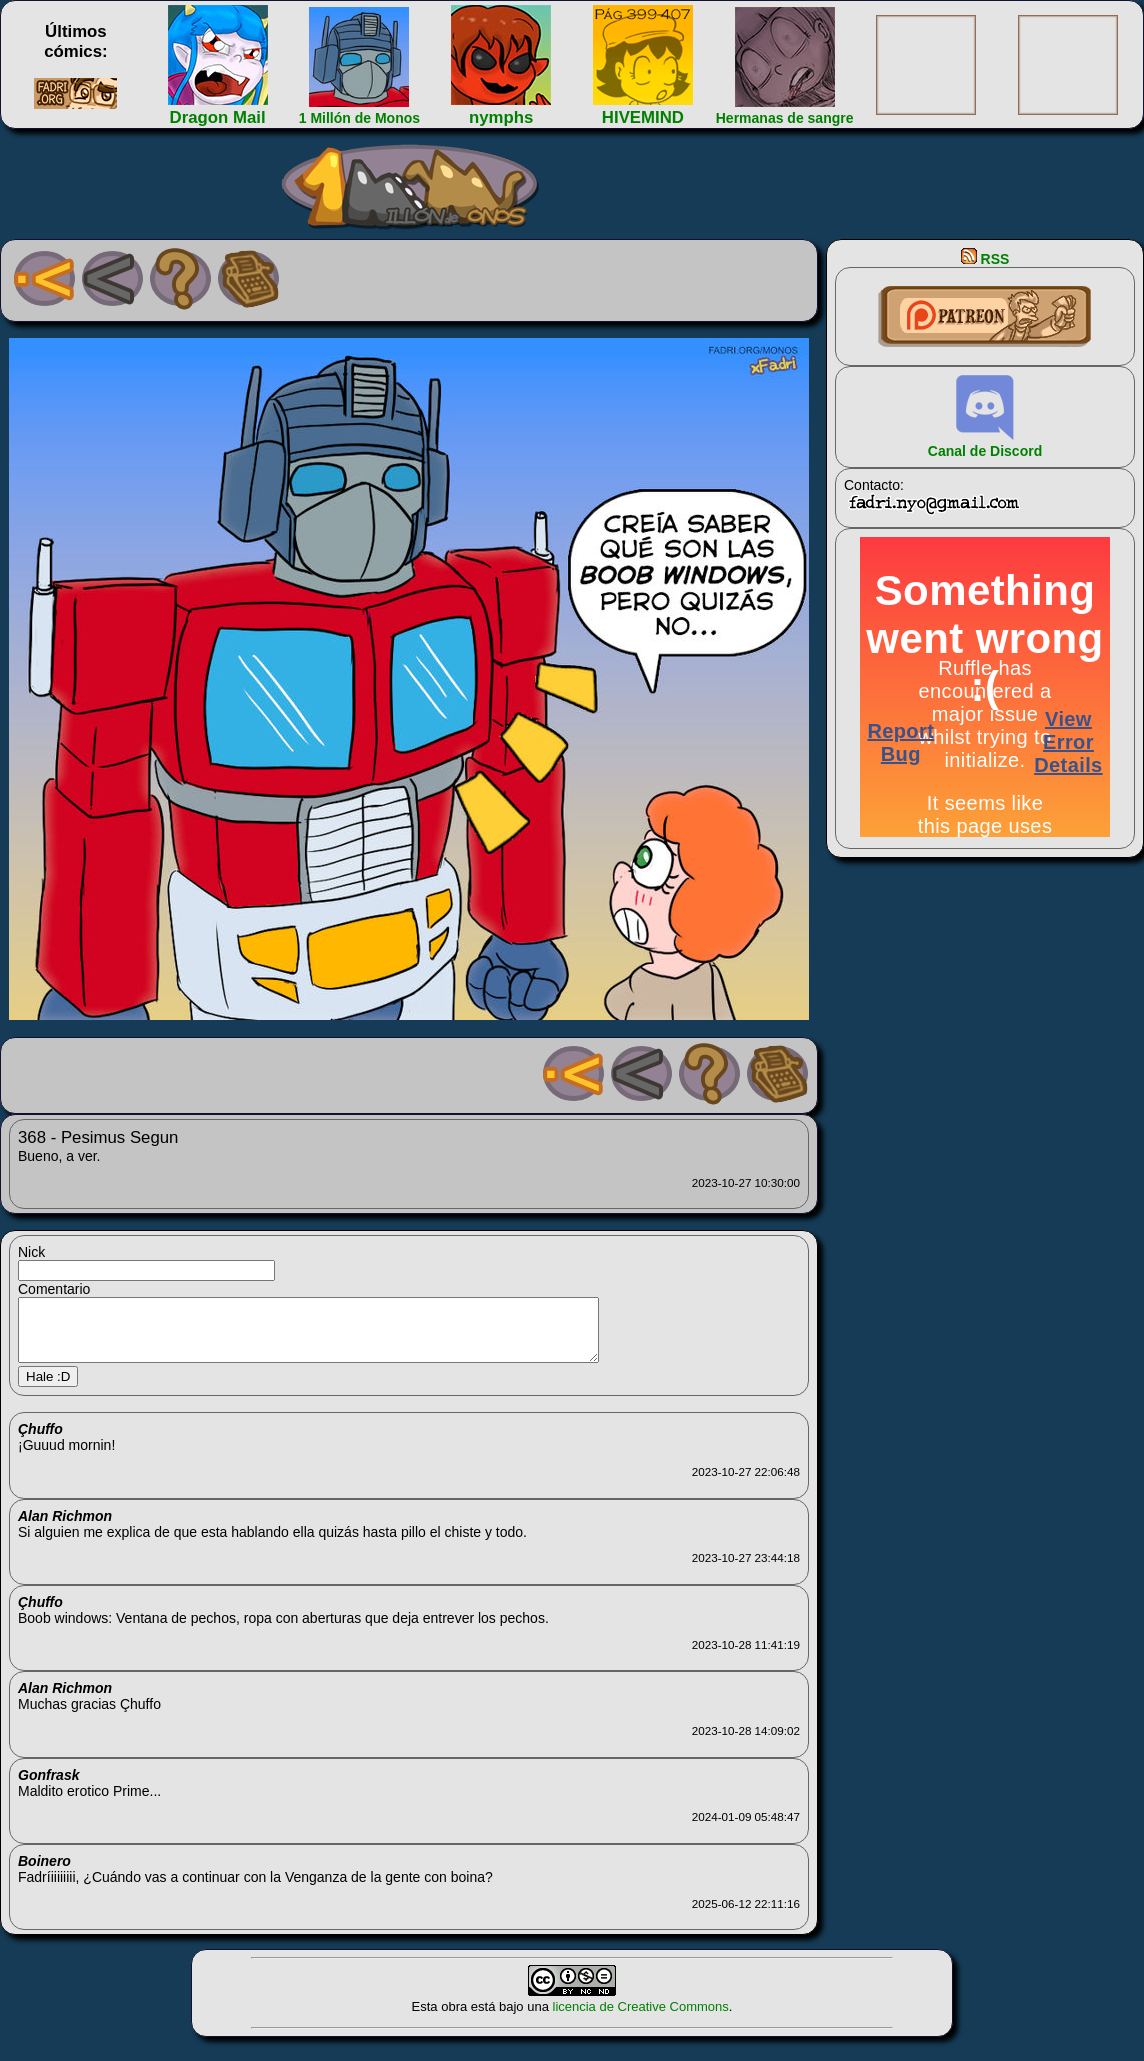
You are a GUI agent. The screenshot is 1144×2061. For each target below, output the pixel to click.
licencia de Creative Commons (641, 2018)
